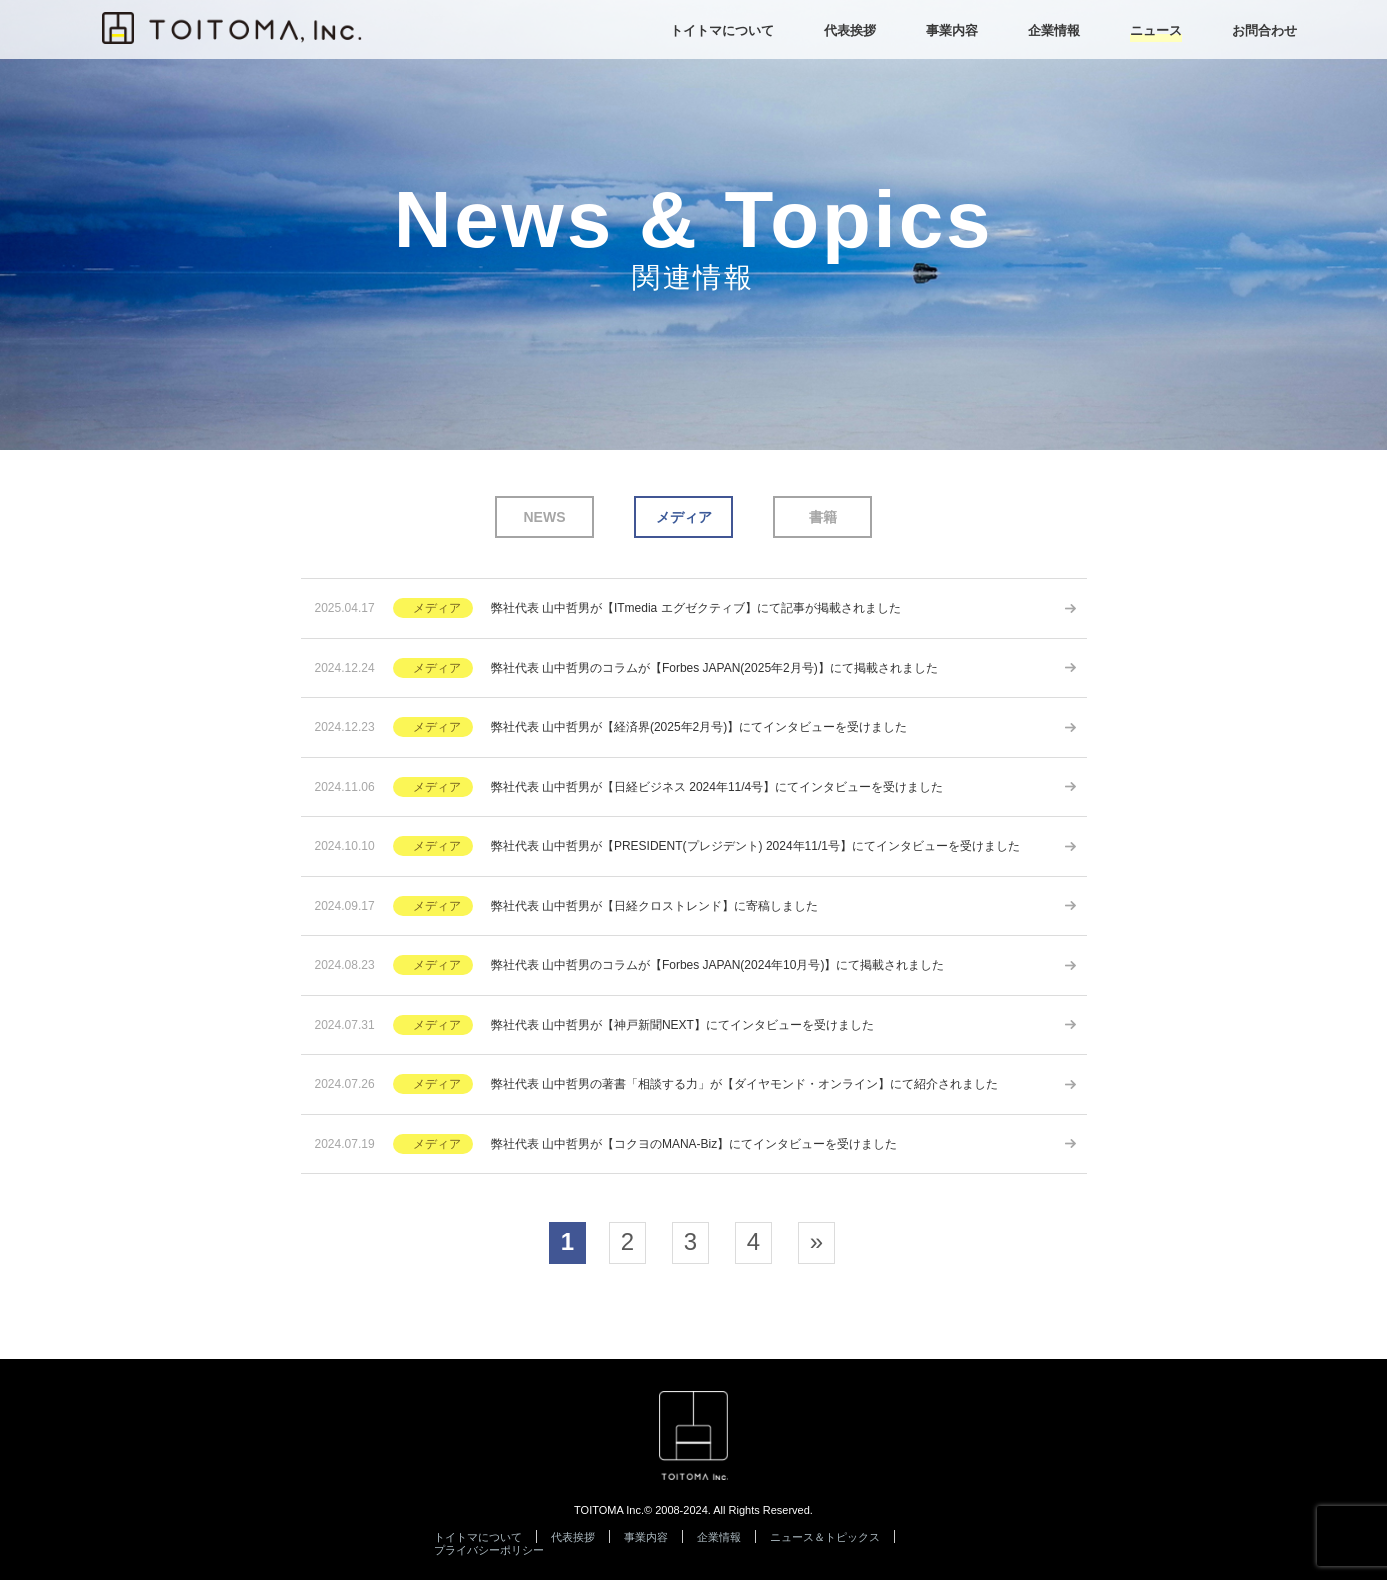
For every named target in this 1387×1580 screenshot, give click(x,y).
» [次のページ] (816, 1241)
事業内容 (646, 1537)
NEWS (545, 517)
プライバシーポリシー (489, 1550)
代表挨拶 (573, 1537)
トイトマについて (478, 1537)
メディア (684, 517)
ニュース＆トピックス (825, 1537)
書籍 (823, 517)
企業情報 (719, 1537)
